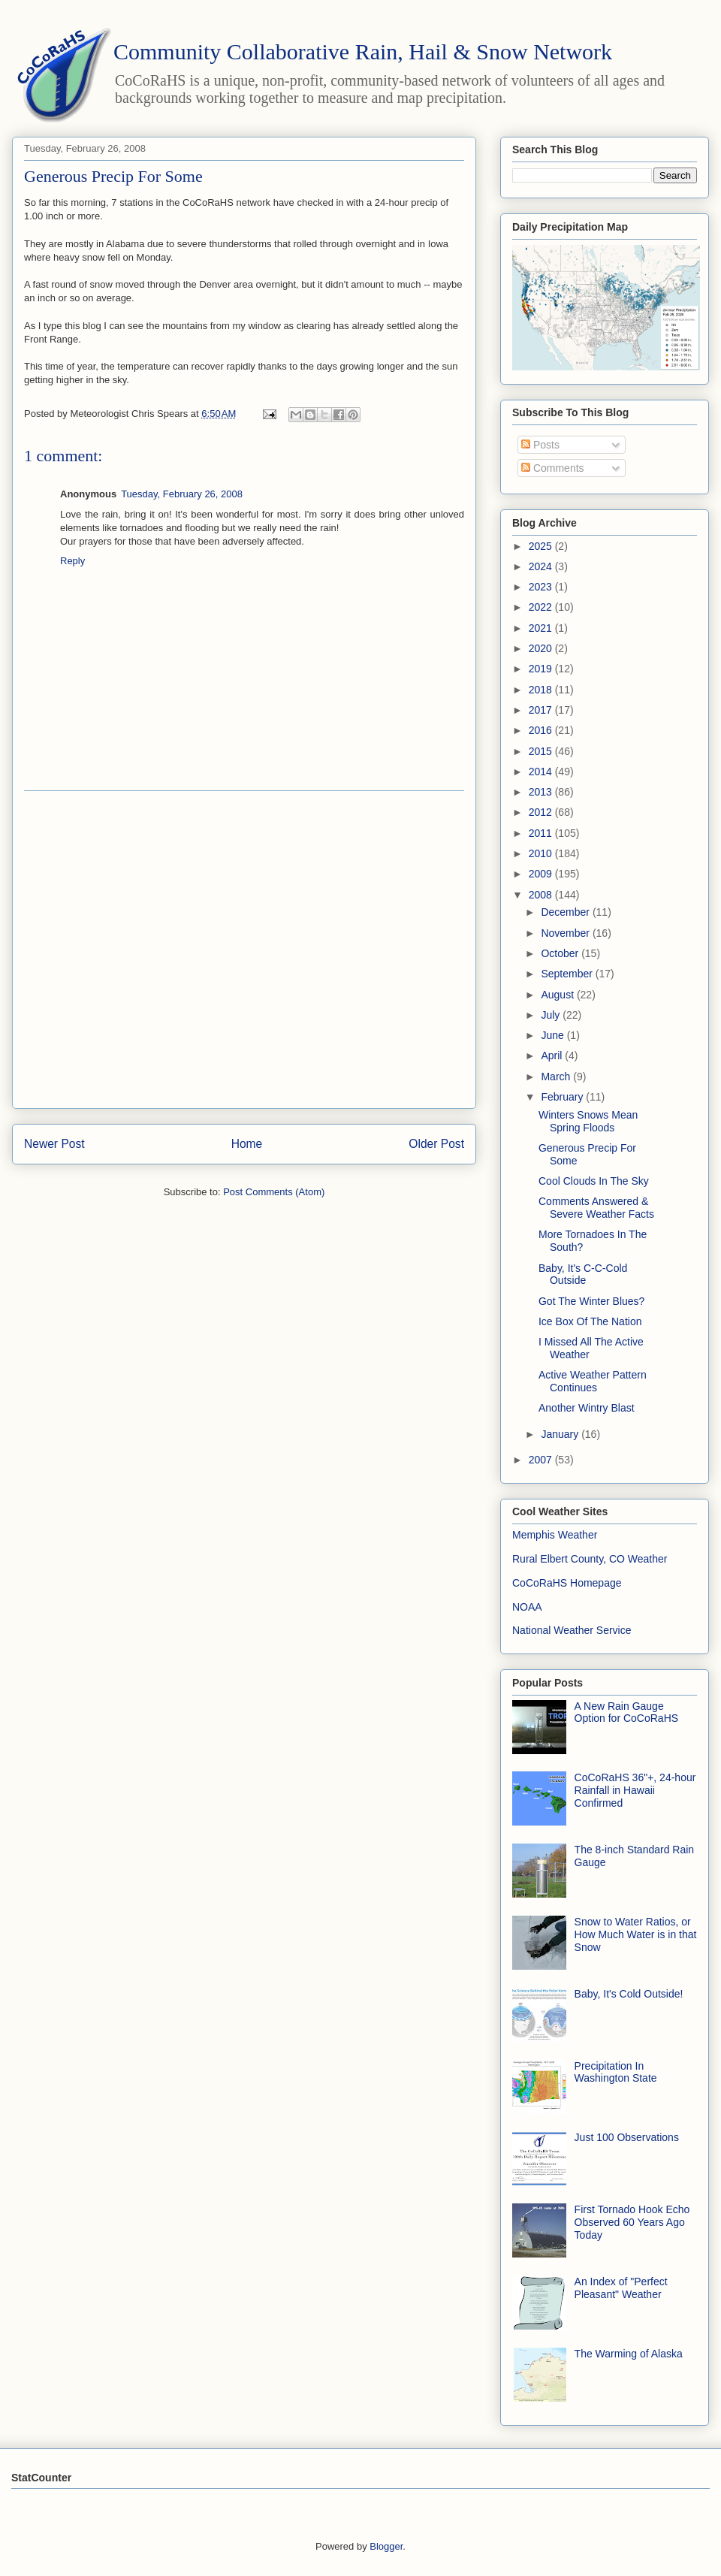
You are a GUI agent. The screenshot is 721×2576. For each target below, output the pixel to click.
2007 (542, 1460)
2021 (542, 628)
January (561, 1434)
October (561, 953)
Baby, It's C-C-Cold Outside (582, 1274)
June (553, 1035)
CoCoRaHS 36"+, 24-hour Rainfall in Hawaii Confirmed (635, 1790)
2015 (542, 751)
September (568, 974)
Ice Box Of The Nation (589, 1321)
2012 (542, 812)
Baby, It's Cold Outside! (629, 1994)
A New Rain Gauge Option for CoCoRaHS (627, 1712)
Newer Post (54, 1143)
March (557, 1077)
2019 (542, 669)
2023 (542, 587)
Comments (552, 468)
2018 (542, 690)
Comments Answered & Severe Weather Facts (596, 1207)
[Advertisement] (147, 949)
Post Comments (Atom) (273, 1191)
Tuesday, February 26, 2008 (182, 494)
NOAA (527, 1607)
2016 (542, 730)
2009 (542, 874)
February (563, 1097)
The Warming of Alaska (629, 2354)
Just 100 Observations (627, 2137)
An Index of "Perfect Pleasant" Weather (621, 2288)
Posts (540, 445)
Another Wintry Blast (586, 1408)
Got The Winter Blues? (591, 1301)
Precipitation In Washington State (616, 2072)
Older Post (436, 1143)
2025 (542, 546)
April (553, 1055)
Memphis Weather (554, 1535)
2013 (542, 792)
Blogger (386, 2546)
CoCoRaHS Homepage (567, 1583)
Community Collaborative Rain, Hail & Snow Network (362, 51)
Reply (72, 560)
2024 (542, 566)
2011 (542, 833)
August (558, 995)
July (552, 1015)
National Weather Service (571, 1630)
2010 (542, 853)
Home (247, 1143)
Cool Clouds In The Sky (593, 1181)
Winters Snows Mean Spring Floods (588, 1121)
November (566, 933)
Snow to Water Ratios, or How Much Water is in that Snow (636, 1934)
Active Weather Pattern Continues (592, 1381)
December (566, 912)
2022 (542, 607)
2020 (542, 648)
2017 (542, 710)
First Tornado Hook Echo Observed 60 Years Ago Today (632, 2222)
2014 (542, 772)
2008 (542, 895)
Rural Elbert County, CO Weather (589, 1559)
